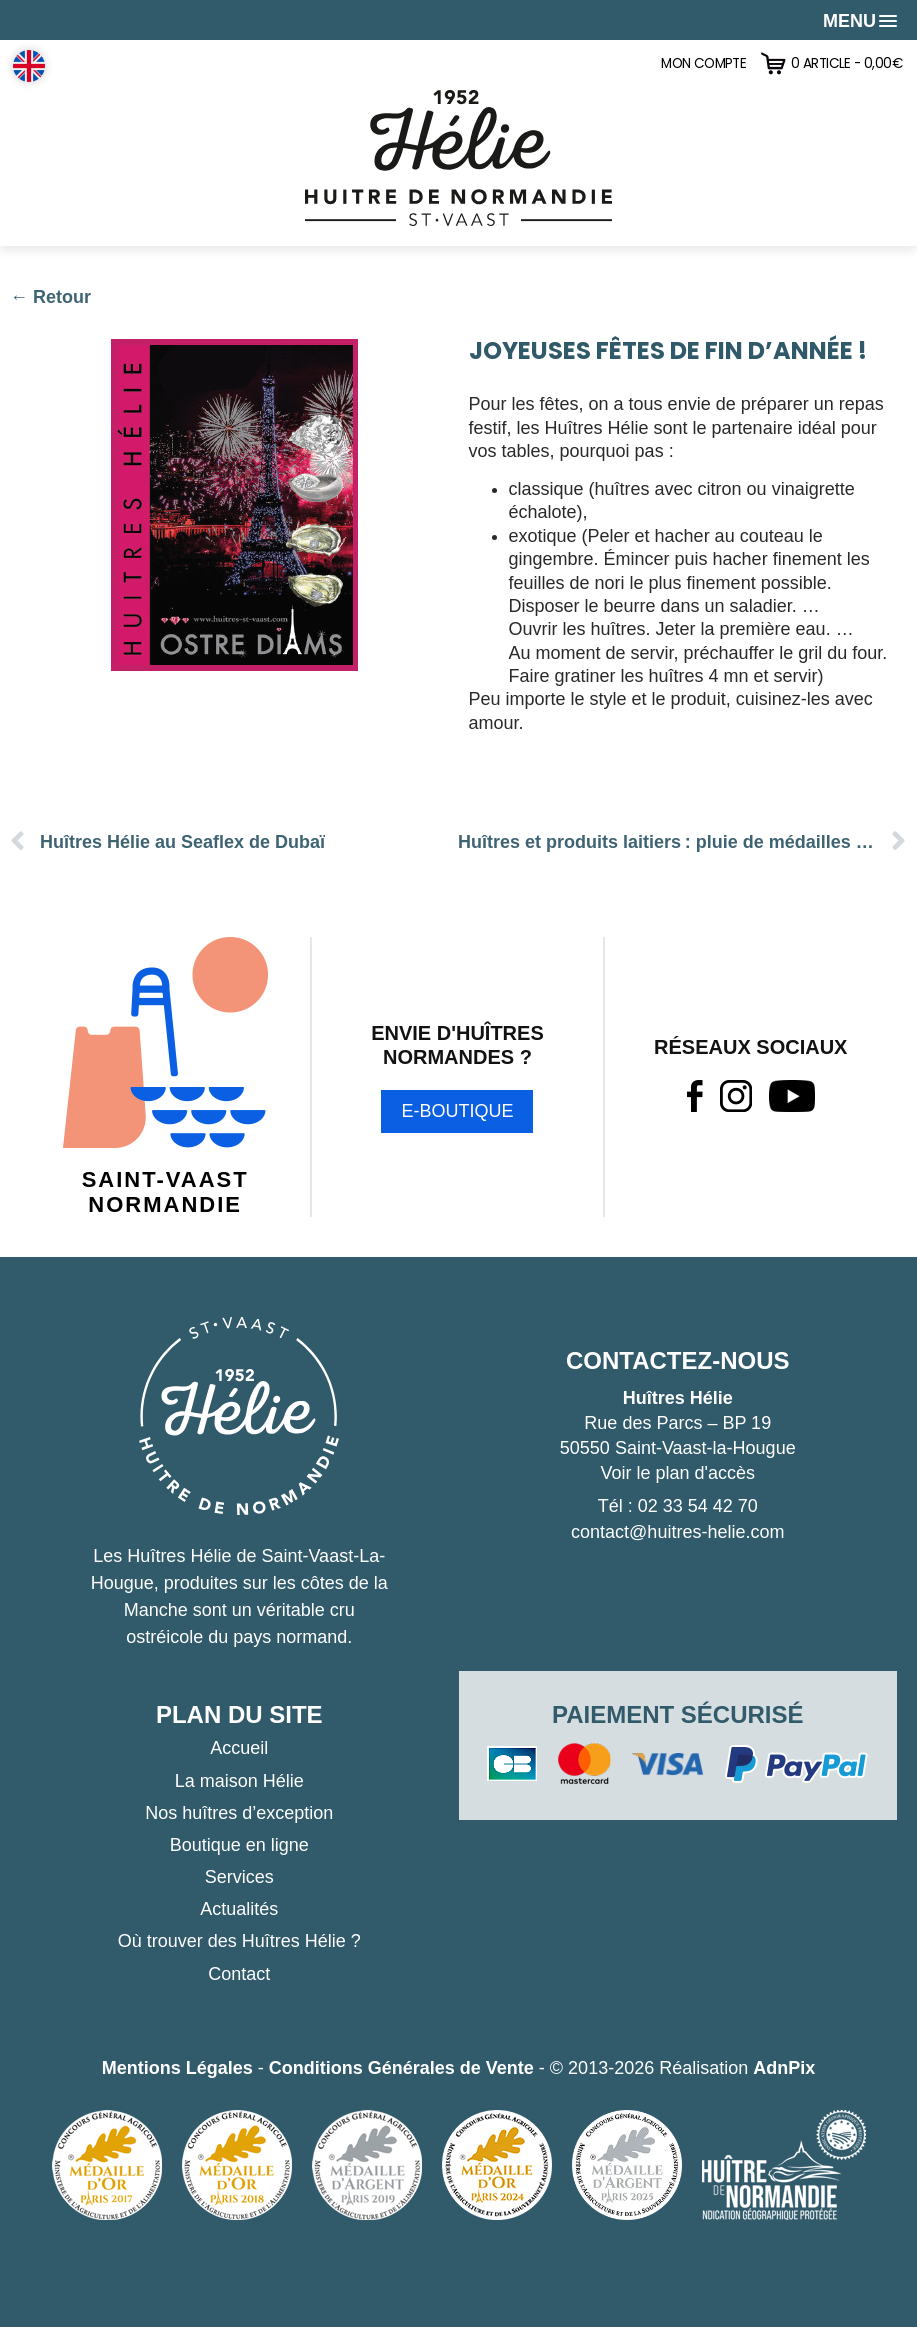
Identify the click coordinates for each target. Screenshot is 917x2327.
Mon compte (703, 63)
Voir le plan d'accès (677, 1473)
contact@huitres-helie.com (677, 1532)
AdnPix (784, 2068)
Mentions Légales (177, 2068)
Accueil (239, 1748)
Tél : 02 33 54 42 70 (678, 1506)
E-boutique (457, 1111)
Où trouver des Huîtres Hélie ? (239, 1941)
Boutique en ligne (239, 1845)
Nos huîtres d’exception (239, 1813)
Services (239, 1877)
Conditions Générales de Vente (401, 2068)
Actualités (239, 1909)
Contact (239, 1974)
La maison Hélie (239, 1781)
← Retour (50, 297)
